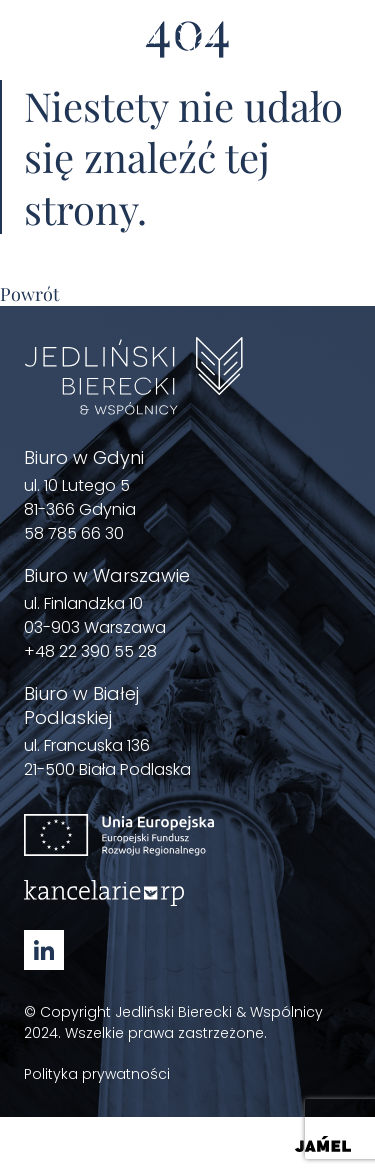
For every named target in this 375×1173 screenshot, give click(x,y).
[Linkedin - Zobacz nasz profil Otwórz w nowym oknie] (44, 950)
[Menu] (339, 52)
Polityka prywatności (97, 1074)
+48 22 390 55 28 (90, 651)
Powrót (29, 294)
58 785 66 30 (74, 533)
